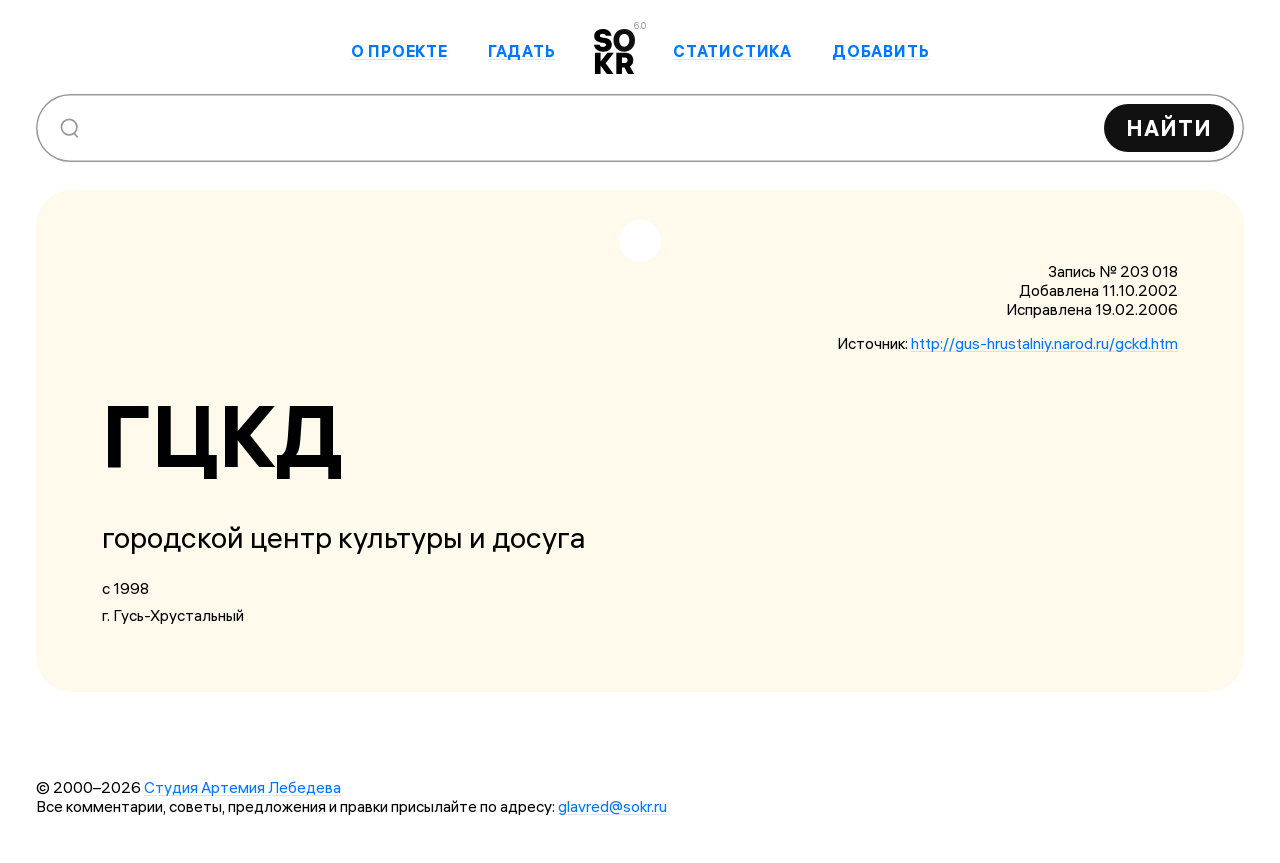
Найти (1169, 128)
